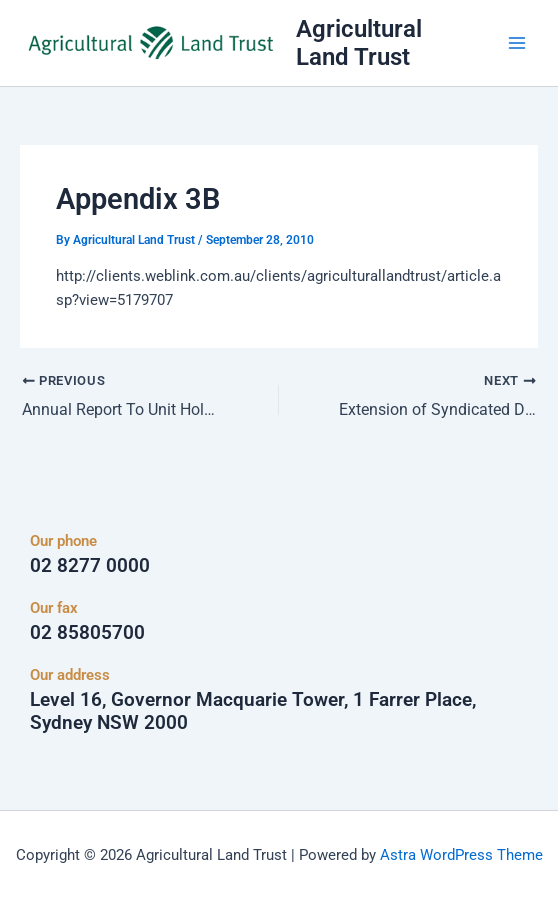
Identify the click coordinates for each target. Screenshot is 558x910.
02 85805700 (87, 632)
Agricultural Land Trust (359, 43)
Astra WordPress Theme (461, 855)
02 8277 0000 (90, 565)
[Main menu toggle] (517, 43)
